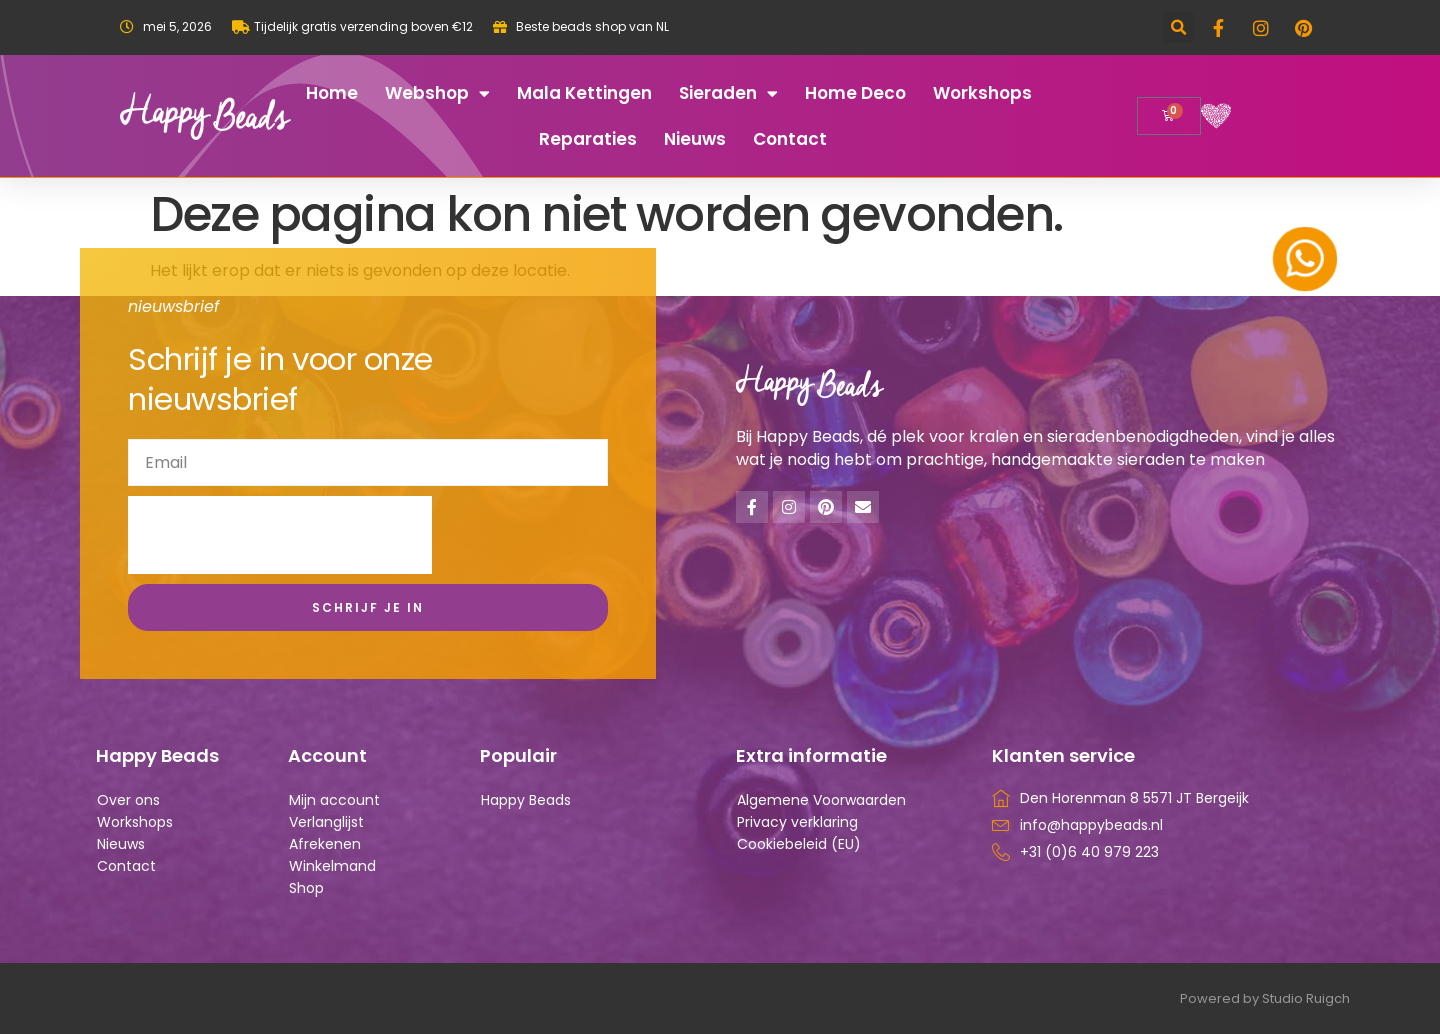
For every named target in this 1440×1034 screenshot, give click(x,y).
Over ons (128, 800)
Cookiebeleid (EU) (799, 844)
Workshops (982, 93)
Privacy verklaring (797, 822)
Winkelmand (332, 866)
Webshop (437, 93)
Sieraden (728, 93)
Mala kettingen (584, 93)
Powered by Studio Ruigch (1265, 998)
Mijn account (334, 800)
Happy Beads (526, 800)
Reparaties (588, 139)
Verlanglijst (326, 822)
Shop (306, 888)
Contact (790, 139)
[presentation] (280, 535)
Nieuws (695, 139)
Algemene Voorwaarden (821, 800)
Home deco (855, 93)
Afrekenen (325, 844)
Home (332, 93)
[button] (1178, 27)
